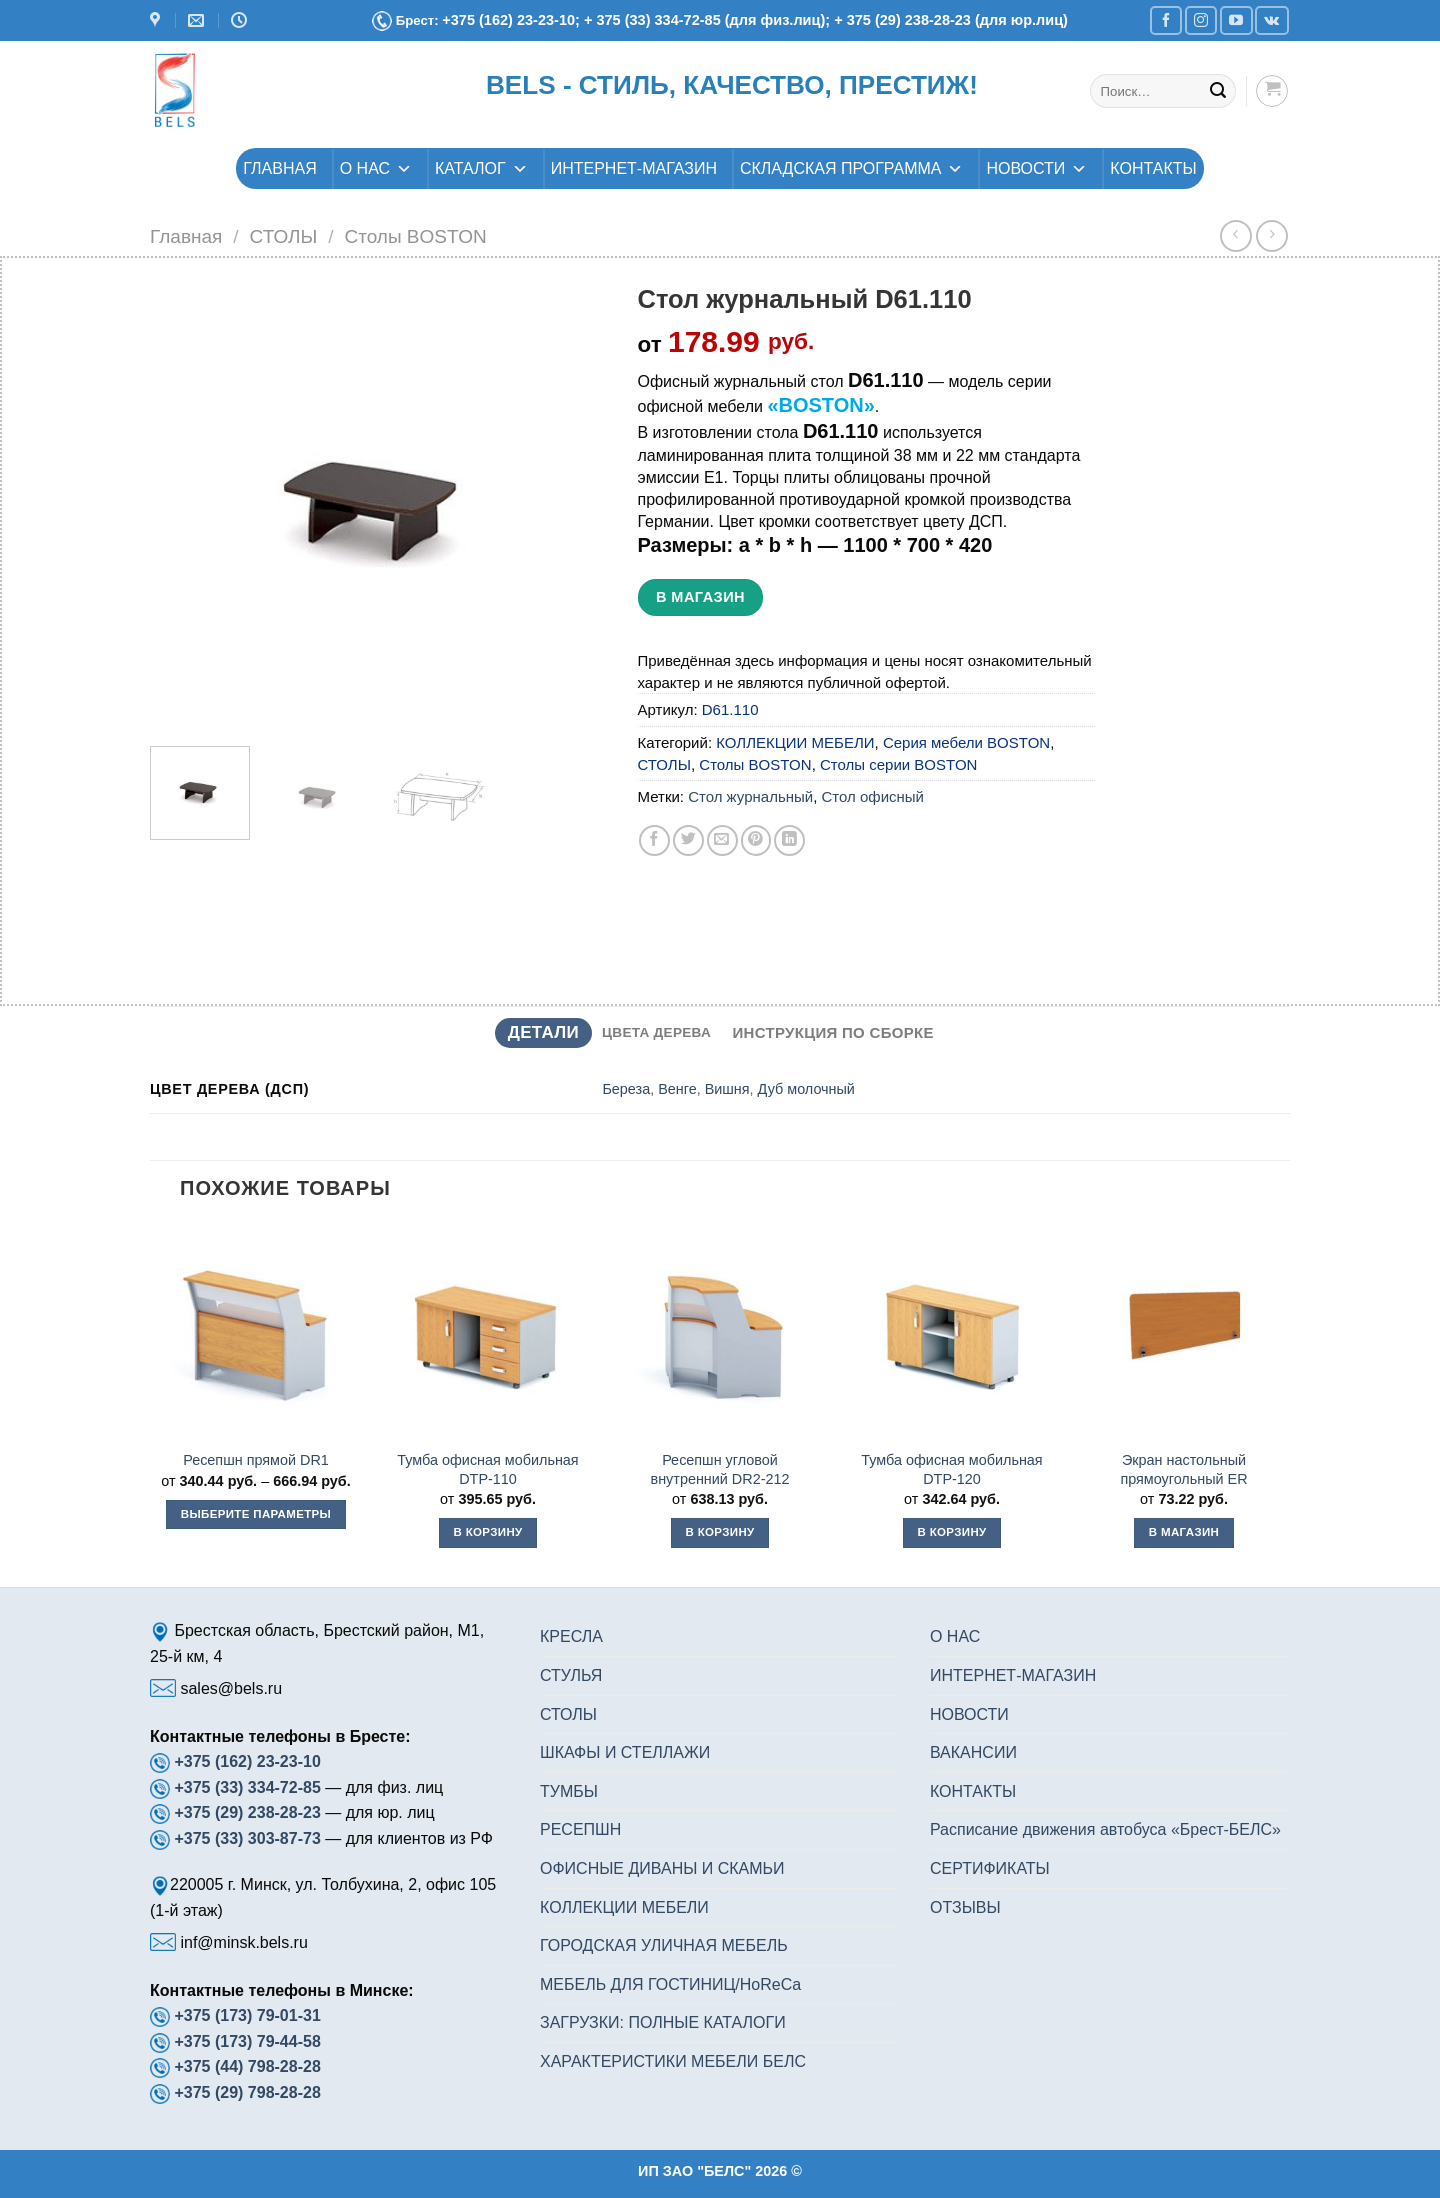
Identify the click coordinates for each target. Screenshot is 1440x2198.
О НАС (376, 168)
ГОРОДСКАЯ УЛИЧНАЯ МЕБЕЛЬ (664, 1945)
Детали (543, 1032)
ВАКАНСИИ (973, 1752)
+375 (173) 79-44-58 (247, 2041)
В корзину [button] (487, 1532)
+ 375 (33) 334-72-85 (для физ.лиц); (709, 20)
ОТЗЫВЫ (965, 1907)
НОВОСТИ (1036, 168)
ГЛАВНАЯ (279, 168)
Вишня (727, 1089)
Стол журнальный (750, 796)
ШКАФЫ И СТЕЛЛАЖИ (625, 1752)
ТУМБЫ (569, 1791)
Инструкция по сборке (833, 1032)
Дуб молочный (806, 1089)
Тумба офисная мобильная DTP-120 (951, 1469)
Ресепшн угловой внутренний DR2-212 (720, 1469)
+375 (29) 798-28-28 (247, 2092)
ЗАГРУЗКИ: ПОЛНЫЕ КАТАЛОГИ (663, 2022)
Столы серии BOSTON (898, 764)
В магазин (700, 597)
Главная (186, 236)
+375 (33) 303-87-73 (247, 1838)
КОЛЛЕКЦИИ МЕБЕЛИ (795, 742)
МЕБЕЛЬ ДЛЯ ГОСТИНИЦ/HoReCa (670, 1984)
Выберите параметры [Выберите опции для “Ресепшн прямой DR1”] (256, 1514)
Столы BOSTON (415, 236)
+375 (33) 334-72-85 (249, 1787)
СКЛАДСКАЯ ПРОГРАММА (852, 168)
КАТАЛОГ (481, 168)
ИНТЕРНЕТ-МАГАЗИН (634, 168)
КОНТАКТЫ (1153, 168)
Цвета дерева (656, 1032)
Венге (677, 1089)
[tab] (543, 1033)
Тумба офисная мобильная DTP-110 (487, 1469)
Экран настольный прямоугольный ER (1183, 1469)
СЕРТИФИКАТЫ (990, 1868)
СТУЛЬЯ (571, 1675)
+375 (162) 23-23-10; (511, 20)
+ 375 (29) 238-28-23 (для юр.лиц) (951, 20)
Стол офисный (872, 796)
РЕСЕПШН (580, 1829)
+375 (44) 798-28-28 (247, 2066)
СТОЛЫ (284, 236)
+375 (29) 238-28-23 (247, 1812)
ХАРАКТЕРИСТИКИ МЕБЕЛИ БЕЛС (673, 2061)
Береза (626, 1089)
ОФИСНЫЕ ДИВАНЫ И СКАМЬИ (662, 1868)
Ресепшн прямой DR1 (256, 1460)
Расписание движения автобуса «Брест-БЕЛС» (1105, 1829)
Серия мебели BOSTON (966, 742)
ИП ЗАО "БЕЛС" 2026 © (720, 2171)
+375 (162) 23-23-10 (247, 1761)
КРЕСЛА (571, 1636)
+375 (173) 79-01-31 (247, 2015)
